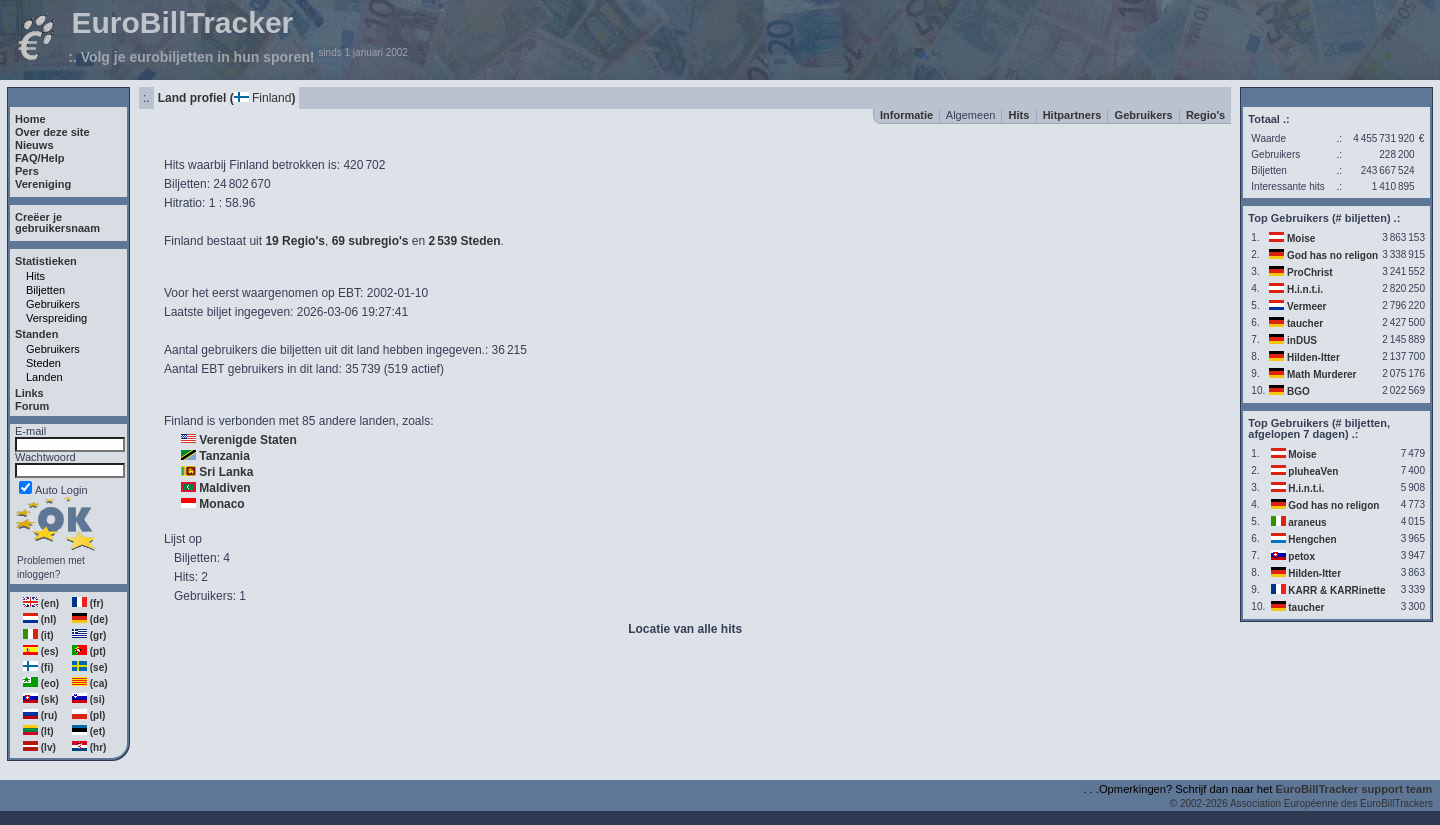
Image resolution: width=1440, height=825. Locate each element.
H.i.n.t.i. (1305, 289)
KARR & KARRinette (1336, 590)
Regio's (1205, 115)
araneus (1307, 522)
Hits (35, 276)
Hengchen (1312, 539)
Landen (44, 377)
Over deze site (52, 132)
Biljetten (45, 290)
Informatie (906, 115)
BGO (1298, 391)
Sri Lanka (226, 472)
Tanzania (224, 456)
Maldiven (224, 488)
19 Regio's (295, 241)
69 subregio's (370, 241)
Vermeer (1306, 306)
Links (29, 393)
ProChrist (1310, 272)
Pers (27, 171)
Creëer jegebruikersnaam (57, 222)
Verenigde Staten (247, 440)
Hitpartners (1072, 115)
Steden (43, 363)
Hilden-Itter (1313, 357)
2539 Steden (465, 241)
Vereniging (43, 184)
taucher (1305, 323)
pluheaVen (1313, 471)
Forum (32, 406)
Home (30, 119)
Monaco (221, 504)
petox (1301, 556)
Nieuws (34, 145)
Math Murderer (1321, 374)
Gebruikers (53, 304)
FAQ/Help (40, 158)
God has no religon (1332, 255)
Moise (1301, 238)
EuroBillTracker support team (1354, 789)
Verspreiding (56, 318)
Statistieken (46, 261)
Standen (36, 334)
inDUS (1302, 340)
